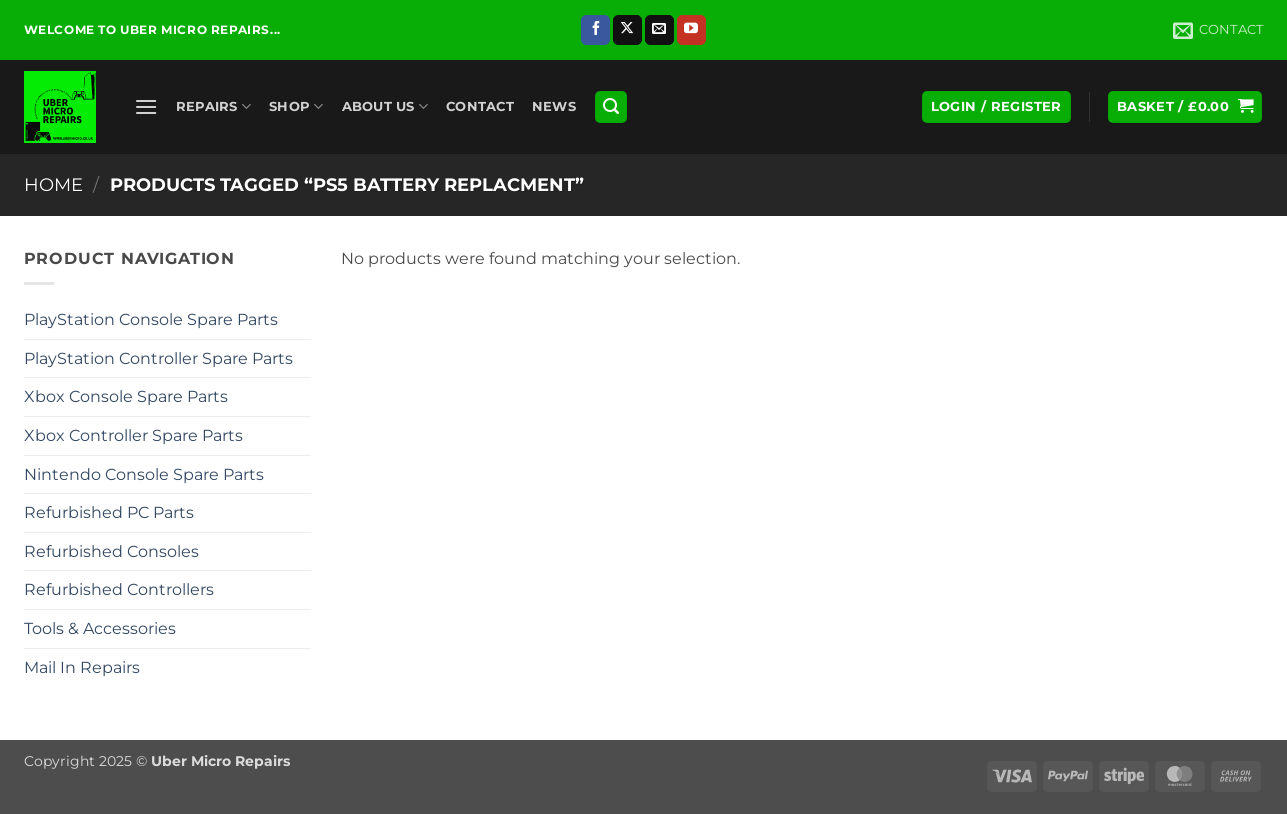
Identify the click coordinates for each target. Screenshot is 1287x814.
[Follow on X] (627, 30)
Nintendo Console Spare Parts (144, 474)
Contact (480, 106)
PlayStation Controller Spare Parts (158, 358)
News (554, 106)
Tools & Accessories (100, 628)
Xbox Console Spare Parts (126, 396)
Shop (296, 106)
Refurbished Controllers (119, 589)
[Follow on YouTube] (691, 30)
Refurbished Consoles (111, 551)
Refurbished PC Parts (109, 512)
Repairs (213, 106)
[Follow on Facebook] (595, 30)
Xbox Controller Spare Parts (133, 435)
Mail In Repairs (82, 667)
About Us (385, 106)
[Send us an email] (659, 30)
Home (53, 184)
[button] (146, 106)
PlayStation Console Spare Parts (151, 319)
